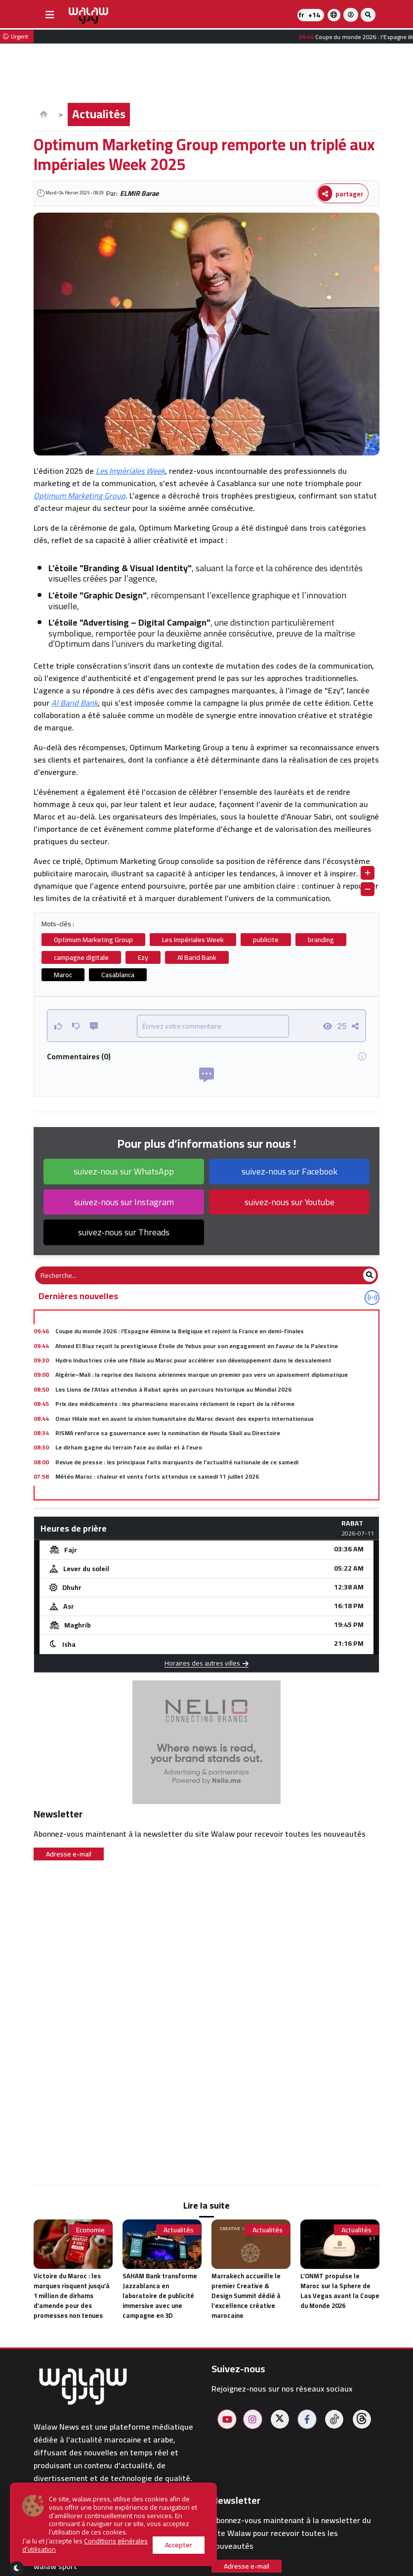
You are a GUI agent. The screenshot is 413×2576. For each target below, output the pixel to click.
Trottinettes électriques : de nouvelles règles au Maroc (133, 1491)
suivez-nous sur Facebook (289, 1171)
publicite (266, 939)
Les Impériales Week (130, 470)
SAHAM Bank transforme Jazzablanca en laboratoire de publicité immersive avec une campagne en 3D (160, 2295)
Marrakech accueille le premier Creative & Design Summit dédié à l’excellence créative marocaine (246, 2295)
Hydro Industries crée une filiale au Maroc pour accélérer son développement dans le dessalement (193, 1360)
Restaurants (56, 2554)
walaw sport (55, 2566)
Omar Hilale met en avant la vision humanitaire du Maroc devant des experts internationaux (184, 1418)
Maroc (63, 974)
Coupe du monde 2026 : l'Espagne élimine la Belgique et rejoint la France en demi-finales (179, 1331)
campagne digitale (81, 957)
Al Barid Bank (74, 702)
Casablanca (117, 974)
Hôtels (45, 2542)
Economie (90, 2230)
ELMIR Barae (139, 193)
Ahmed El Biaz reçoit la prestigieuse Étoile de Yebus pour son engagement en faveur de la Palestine (196, 1346)
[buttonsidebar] (50, 14)
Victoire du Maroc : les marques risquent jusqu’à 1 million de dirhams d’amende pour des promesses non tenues (72, 2295)
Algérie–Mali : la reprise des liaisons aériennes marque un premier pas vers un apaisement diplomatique (201, 1374)
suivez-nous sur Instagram (124, 1202)
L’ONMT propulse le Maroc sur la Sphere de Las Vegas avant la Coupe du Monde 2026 (339, 2290)
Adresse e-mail (68, 1854)
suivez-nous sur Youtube (289, 1202)
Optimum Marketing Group (79, 495)
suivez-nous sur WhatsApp (124, 1171)
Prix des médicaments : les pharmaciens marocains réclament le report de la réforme (174, 1403)
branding (321, 939)
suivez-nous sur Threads (123, 1232)
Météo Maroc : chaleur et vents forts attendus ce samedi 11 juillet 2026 (157, 1476)
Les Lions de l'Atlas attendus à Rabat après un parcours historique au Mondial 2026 (173, 1389)
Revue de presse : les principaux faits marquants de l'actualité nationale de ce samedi (176, 1462)
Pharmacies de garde (71, 2530)
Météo (45, 2518)
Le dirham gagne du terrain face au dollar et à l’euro (128, 1447)
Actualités (98, 114)
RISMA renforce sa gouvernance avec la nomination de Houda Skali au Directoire (167, 1433)
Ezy (143, 957)
